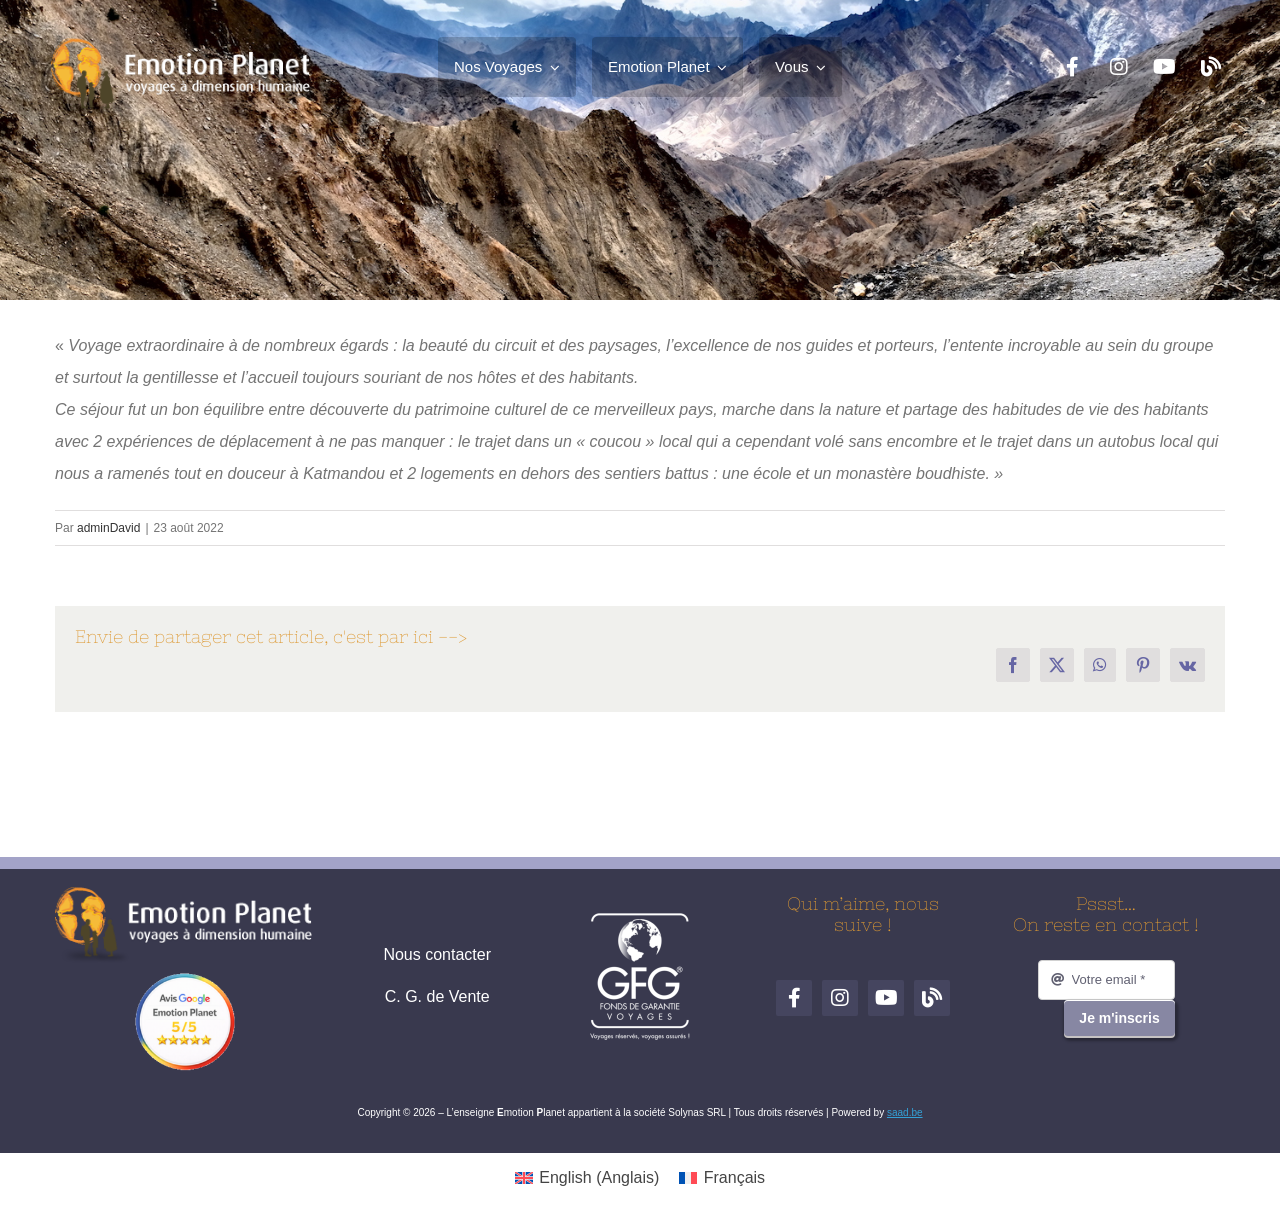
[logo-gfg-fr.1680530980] (640, 919)
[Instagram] (1119, 67)
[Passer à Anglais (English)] (587, 1178)
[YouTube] (1165, 67)
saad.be (905, 1112)
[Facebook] (1073, 67)
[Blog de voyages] (1211, 67)
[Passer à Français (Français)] (722, 1178)
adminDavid (108, 528)
